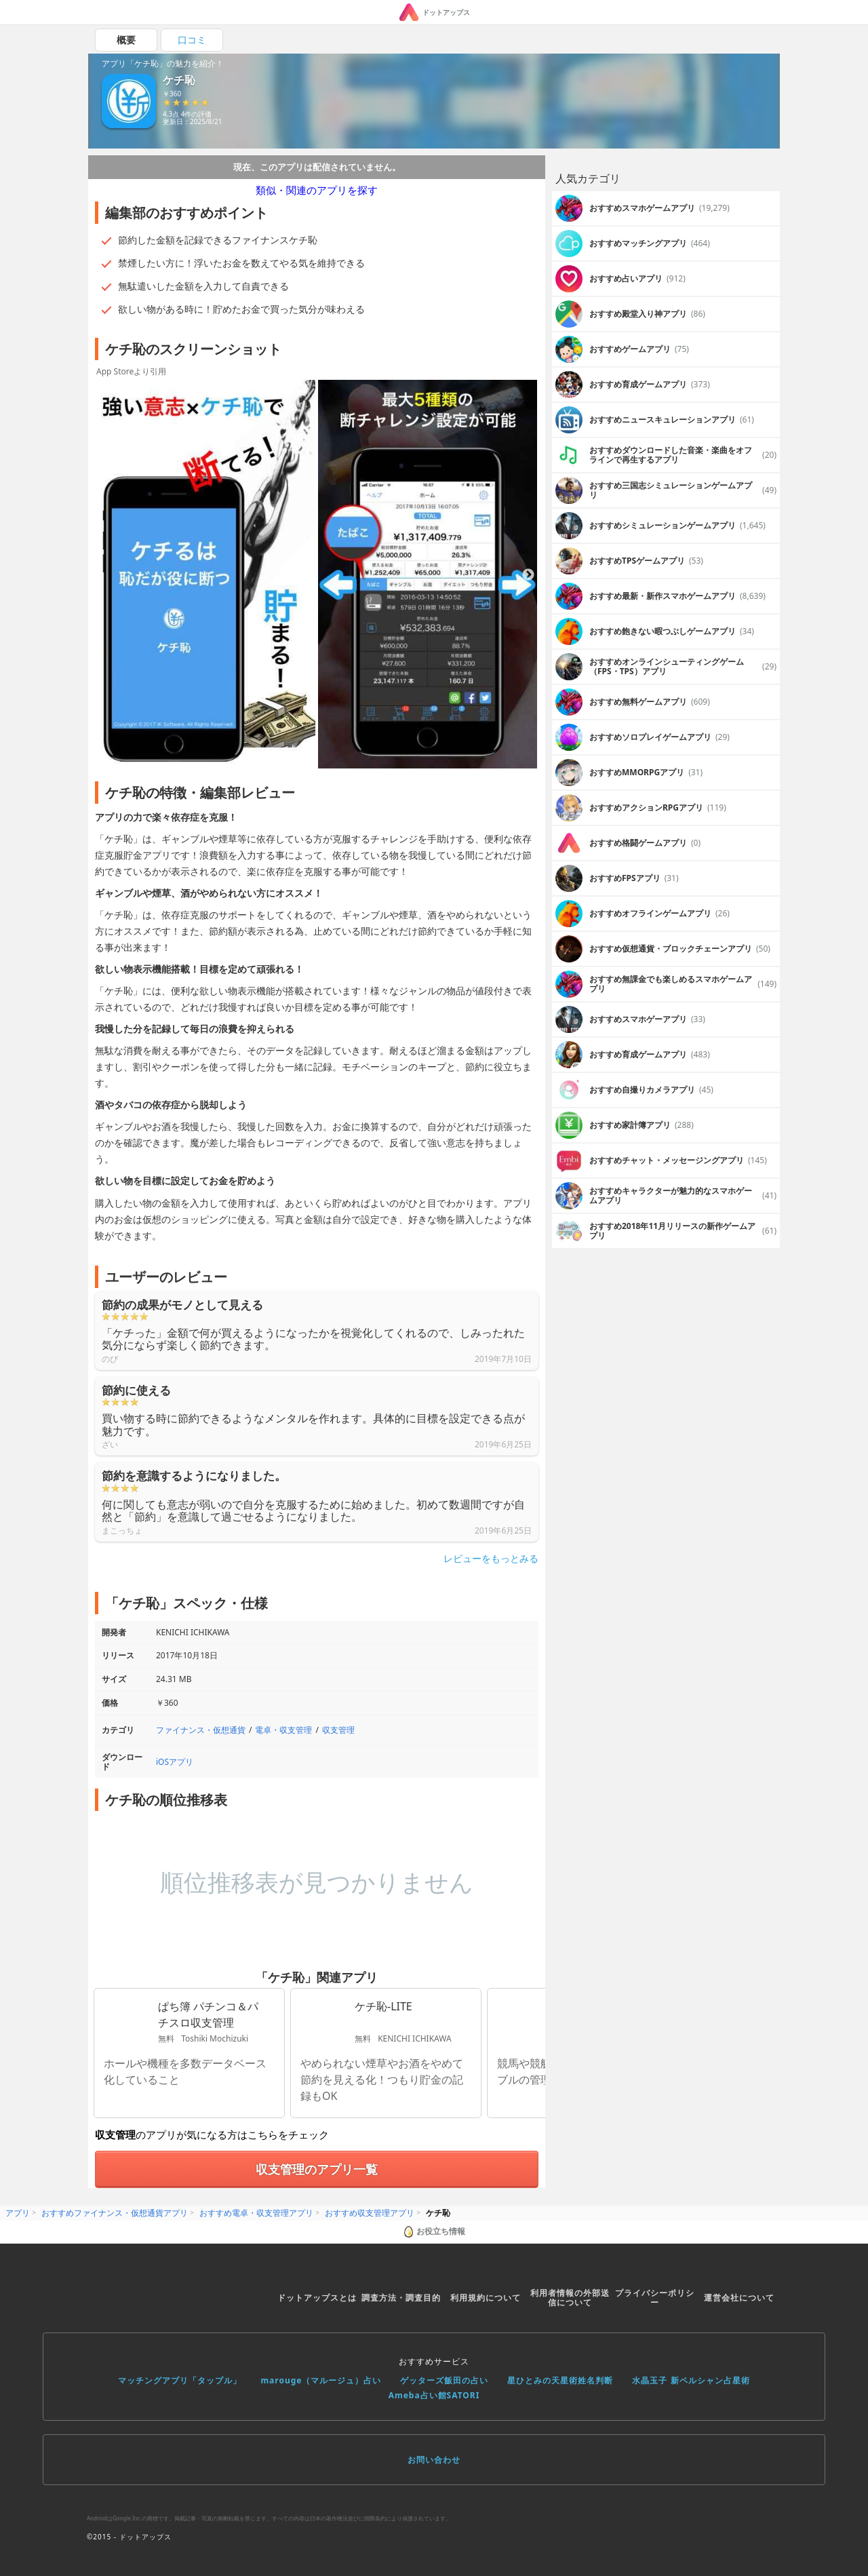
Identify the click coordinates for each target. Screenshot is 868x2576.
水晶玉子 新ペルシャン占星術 (690, 2380)
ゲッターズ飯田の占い (444, 2380)
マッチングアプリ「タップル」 (179, 2380)
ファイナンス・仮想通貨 (200, 1730)
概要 (126, 39)
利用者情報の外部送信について (570, 2297)
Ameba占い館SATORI (434, 2395)
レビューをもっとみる (490, 1558)
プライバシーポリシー (654, 2297)
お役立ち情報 (434, 2231)
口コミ (192, 39)
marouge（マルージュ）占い (320, 2380)
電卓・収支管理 (283, 1730)
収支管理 (338, 1730)
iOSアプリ (174, 1762)
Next (528, 575)
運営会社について (739, 2297)
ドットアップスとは (317, 2297)
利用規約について (485, 2297)
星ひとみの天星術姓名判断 (560, 2380)
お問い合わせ (434, 2459)
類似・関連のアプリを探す (317, 190)
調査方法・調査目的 (401, 2297)
